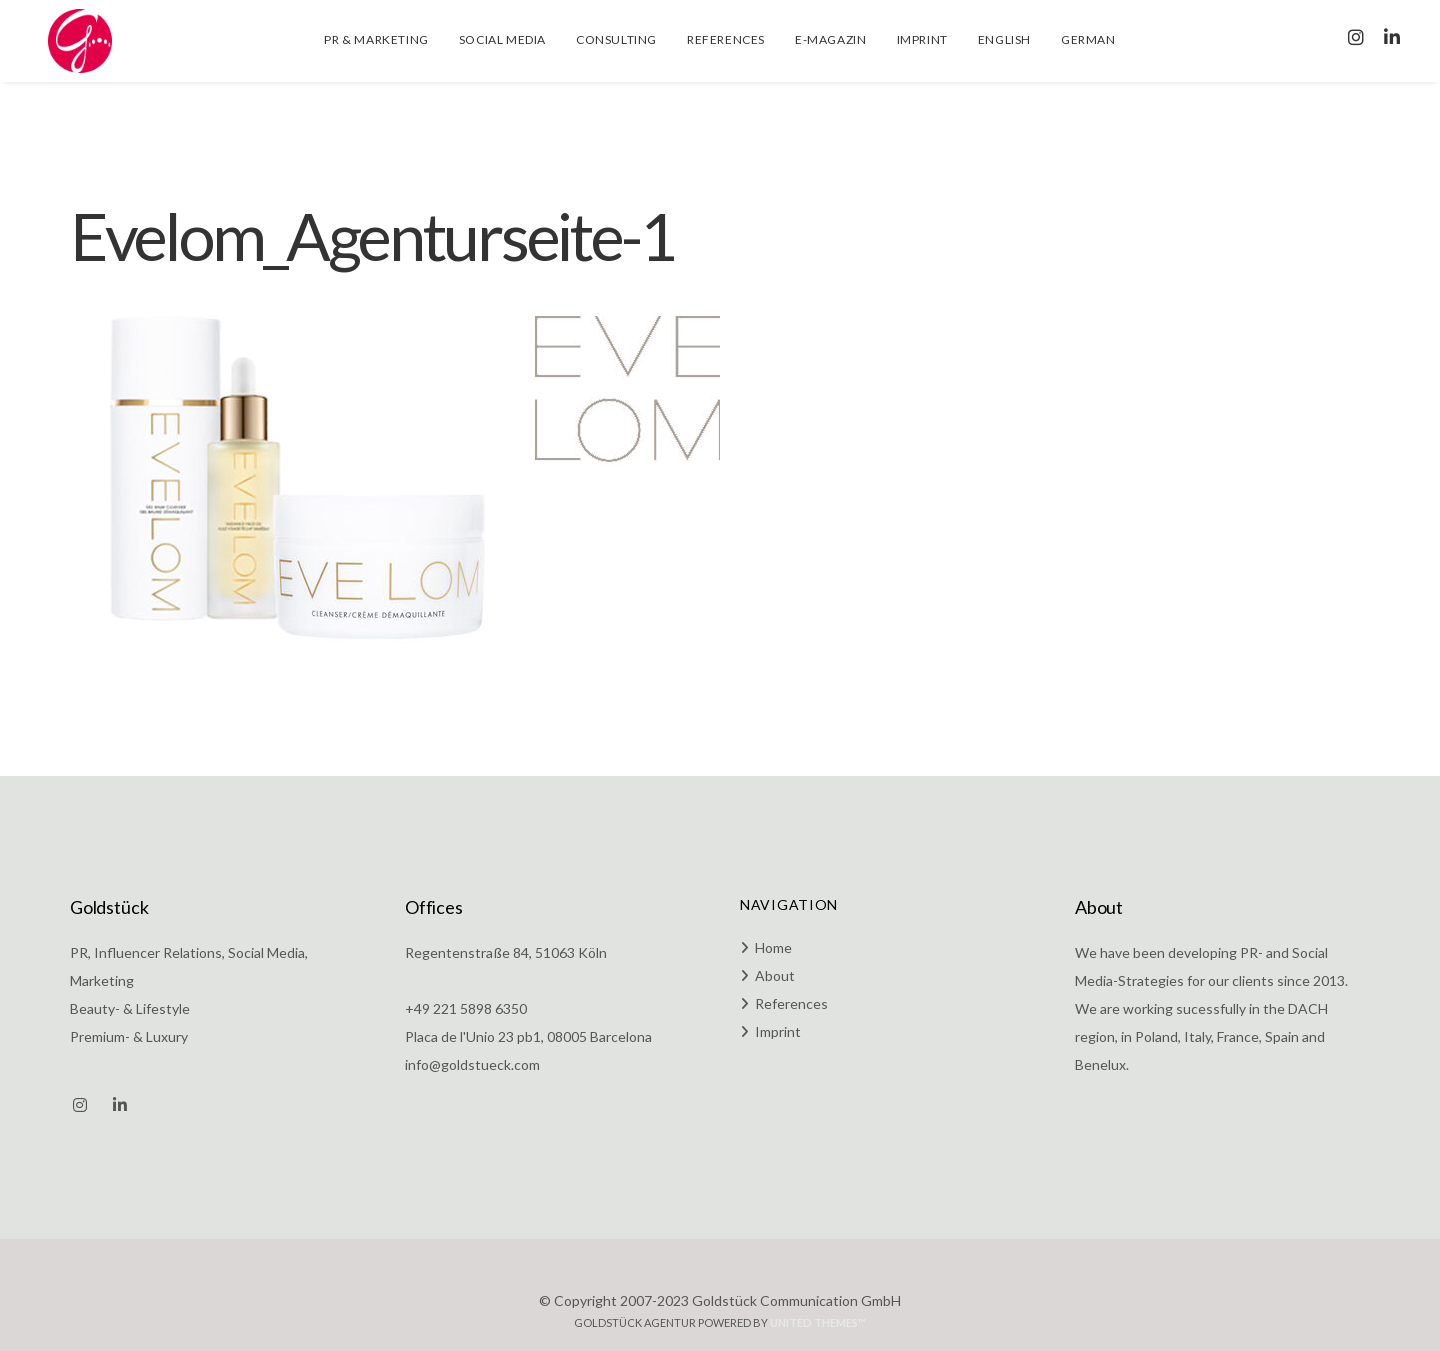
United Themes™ (818, 1322)
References (791, 1003)
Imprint (778, 1031)
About (775, 975)
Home (773, 947)
